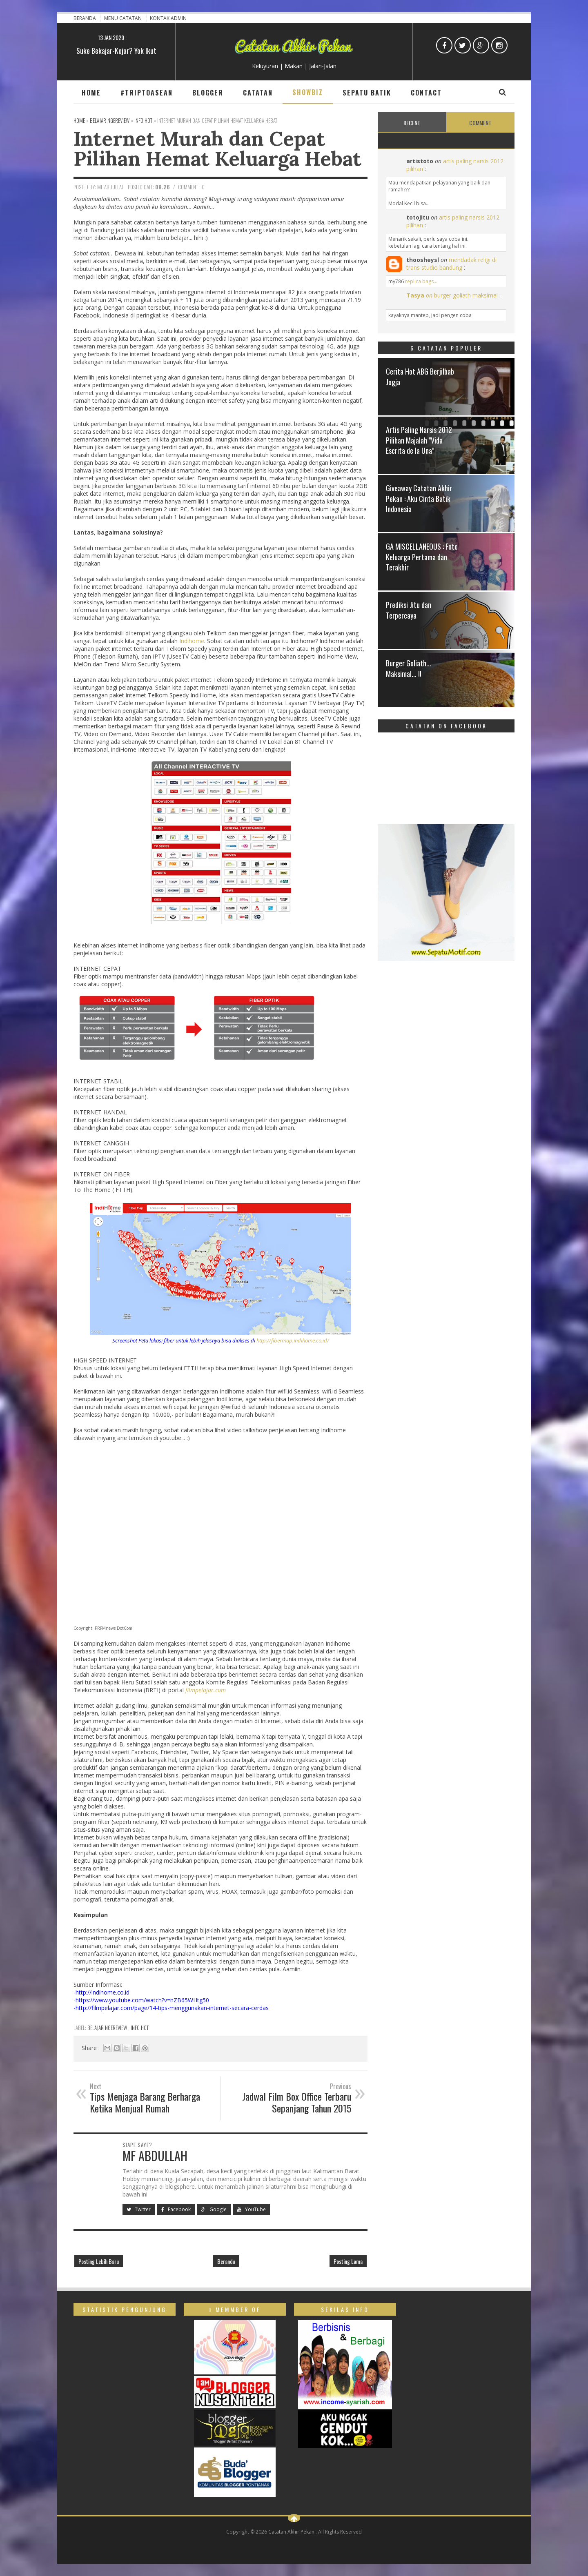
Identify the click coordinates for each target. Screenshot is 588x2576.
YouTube (251, 2209)
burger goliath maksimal (466, 295)
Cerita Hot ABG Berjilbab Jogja (420, 376)
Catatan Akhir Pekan (292, 2531)
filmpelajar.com (205, 1690)
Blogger (207, 93)
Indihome (191, 641)
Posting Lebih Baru (98, 2261)
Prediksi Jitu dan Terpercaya (408, 609)
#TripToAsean (146, 93)
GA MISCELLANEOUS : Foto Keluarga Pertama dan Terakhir (422, 556)
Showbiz (307, 92)
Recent (411, 122)
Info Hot (140, 2028)
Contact (426, 93)
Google (214, 2209)
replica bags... (421, 281)
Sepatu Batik (367, 93)
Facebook (176, 2209)
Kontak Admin (168, 18)
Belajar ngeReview (107, 2028)
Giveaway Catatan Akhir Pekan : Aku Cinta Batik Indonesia (419, 498)
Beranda (85, 18)
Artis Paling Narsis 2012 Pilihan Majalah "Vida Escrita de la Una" (419, 439)
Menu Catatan (123, 18)
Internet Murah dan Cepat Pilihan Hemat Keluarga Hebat (217, 148)
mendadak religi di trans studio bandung (451, 263)
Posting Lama (348, 2261)
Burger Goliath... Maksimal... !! (408, 668)
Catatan (258, 93)
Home (91, 93)
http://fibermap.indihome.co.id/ (292, 1340)
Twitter (139, 2209)
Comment (480, 122)
